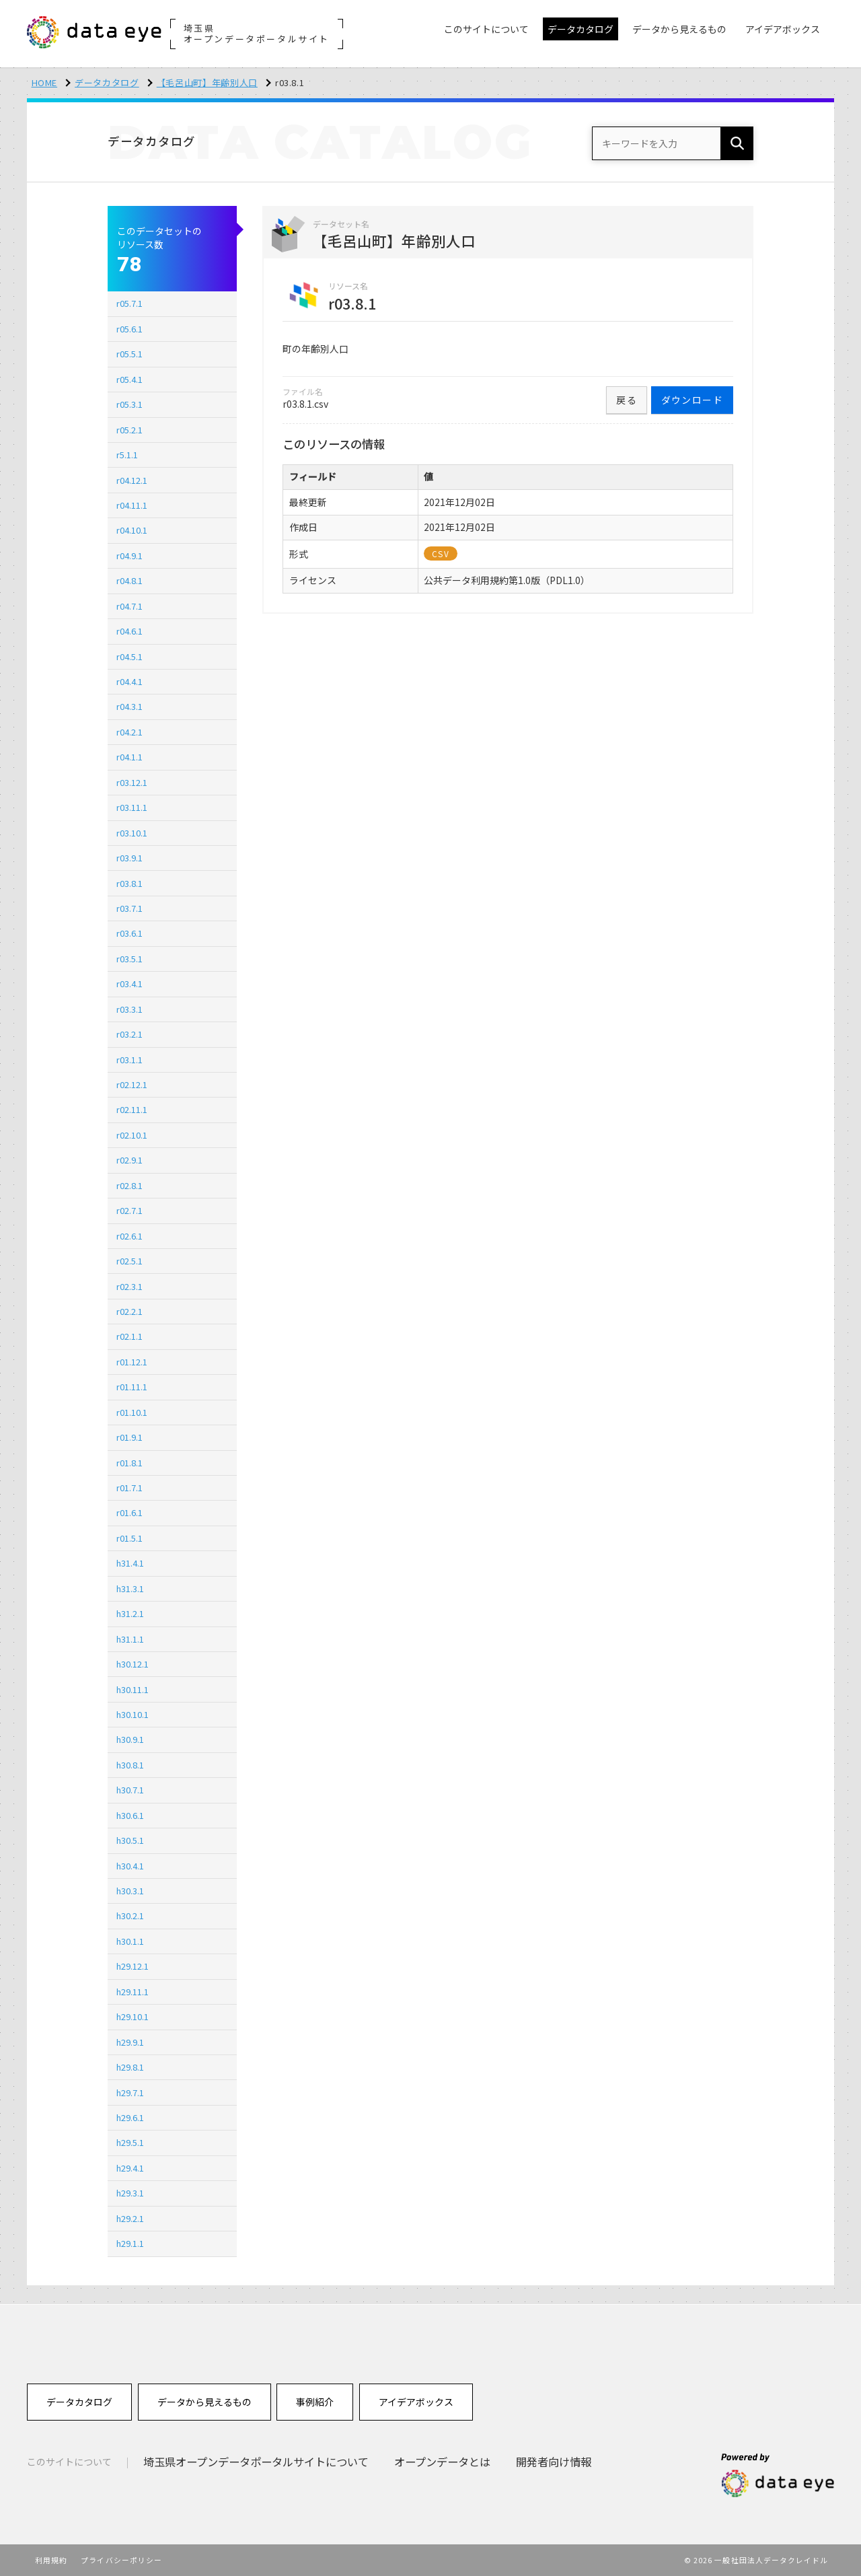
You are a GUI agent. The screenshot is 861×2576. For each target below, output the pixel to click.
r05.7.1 (129, 303)
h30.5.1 (130, 1840)
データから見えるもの (204, 2401)
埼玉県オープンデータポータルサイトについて (256, 2462)
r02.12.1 (131, 1084)
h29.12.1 (132, 1966)
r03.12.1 (131, 782)
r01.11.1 (131, 1386)
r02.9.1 (129, 1159)
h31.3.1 (130, 1588)
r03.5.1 (129, 958)
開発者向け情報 (553, 2462)
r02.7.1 (129, 1210)
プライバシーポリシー (121, 2559)
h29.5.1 (130, 2142)
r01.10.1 (131, 1412)
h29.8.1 (130, 2067)
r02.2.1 (129, 1311)
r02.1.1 (129, 1336)
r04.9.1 (129, 555)
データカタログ (107, 82)
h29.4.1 (130, 2167)
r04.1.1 (129, 756)
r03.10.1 (131, 832)
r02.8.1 (129, 1185)
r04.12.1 (131, 480)
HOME (45, 82)
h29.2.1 (130, 2218)
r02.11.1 (131, 1109)
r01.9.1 (129, 1437)
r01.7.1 (129, 1487)
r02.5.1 (129, 1260)
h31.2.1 (130, 1613)
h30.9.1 (130, 1739)
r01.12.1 (131, 1361)
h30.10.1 (132, 1714)
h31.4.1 (130, 1563)
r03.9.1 (129, 857)
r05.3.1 (129, 404)
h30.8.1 (130, 1764)
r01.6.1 (129, 1512)
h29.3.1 (130, 2192)
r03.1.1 (129, 1059)
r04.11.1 (131, 505)
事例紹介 (315, 2401)
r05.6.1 (129, 328)
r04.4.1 (129, 681)
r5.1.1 (127, 454)
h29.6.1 (130, 2117)
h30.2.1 (130, 1915)
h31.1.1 (130, 1639)
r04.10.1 (131, 530)
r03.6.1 (129, 933)
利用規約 (51, 2559)
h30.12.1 (132, 1663)
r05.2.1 (129, 429)
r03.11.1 (131, 807)
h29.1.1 (130, 2243)
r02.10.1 (131, 1135)
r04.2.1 (129, 731)
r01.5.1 (129, 1538)
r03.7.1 (129, 908)
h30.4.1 (130, 1865)
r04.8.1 (129, 580)
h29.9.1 (130, 2042)
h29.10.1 (132, 2016)
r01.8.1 (129, 1462)
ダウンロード (692, 399)
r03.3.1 (129, 1009)
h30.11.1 (132, 1689)
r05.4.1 (129, 379)
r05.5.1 (129, 353)
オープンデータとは (442, 2462)
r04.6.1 (129, 630)
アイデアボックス (416, 2401)
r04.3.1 (129, 706)
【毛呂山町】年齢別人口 (207, 82)
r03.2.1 (129, 1034)
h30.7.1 (130, 1789)
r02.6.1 (129, 1235)
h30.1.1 (130, 1941)
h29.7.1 (130, 2092)
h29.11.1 (132, 1991)
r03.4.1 (129, 983)
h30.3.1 (130, 1890)
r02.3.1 (129, 1286)
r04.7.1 (129, 606)
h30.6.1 (130, 1815)
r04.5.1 (129, 656)
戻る (626, 399)
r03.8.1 (129, 883)
